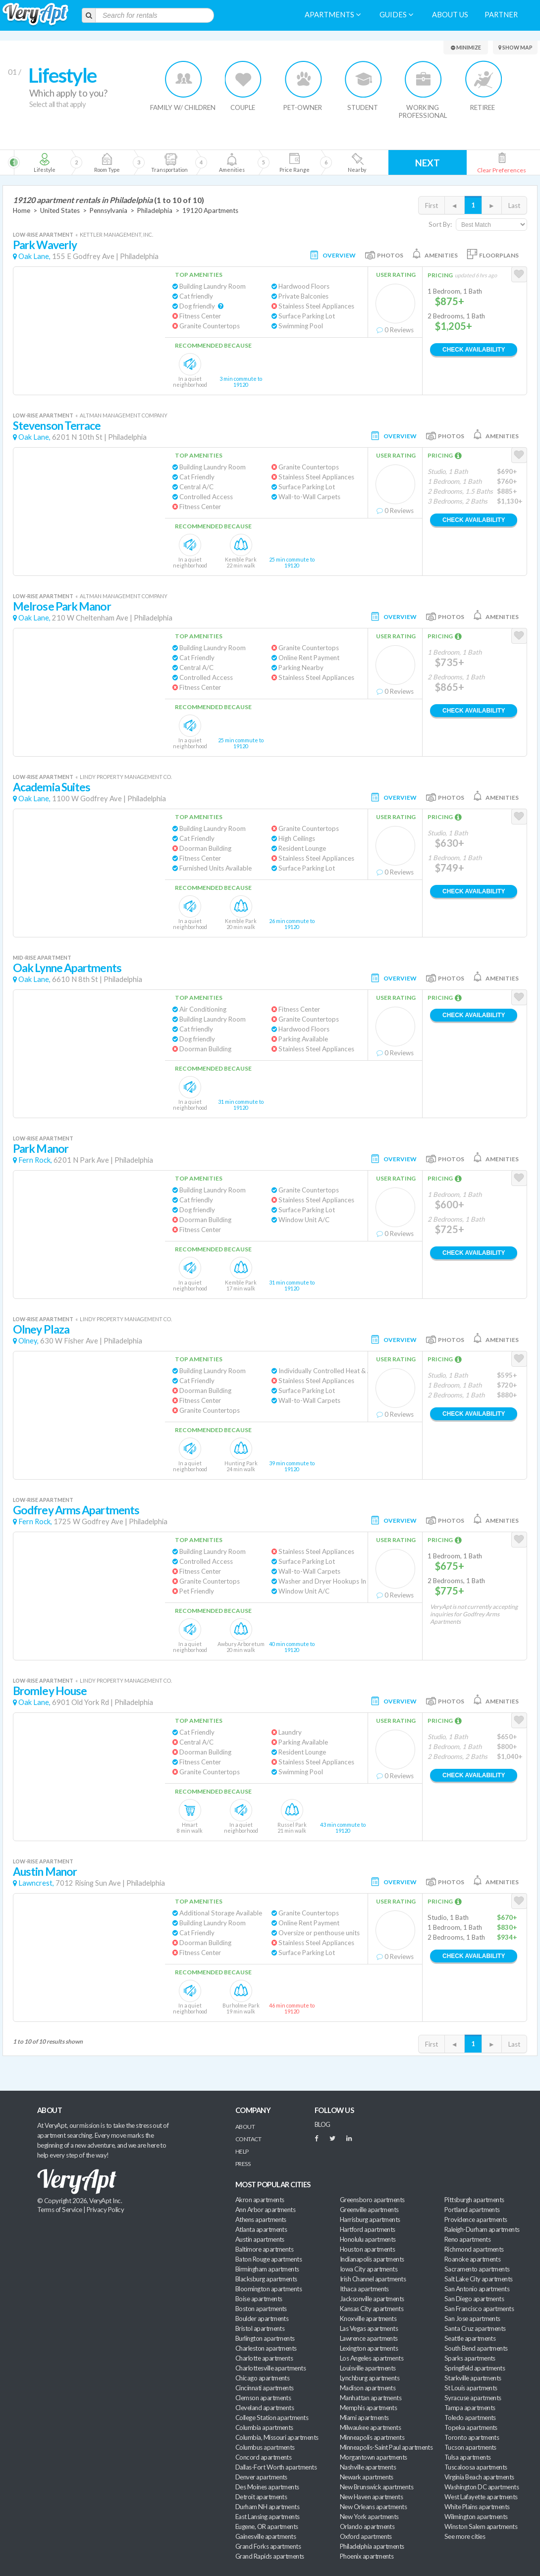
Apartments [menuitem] (333, 14)
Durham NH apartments (267, 2507)
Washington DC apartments (481, 2487)
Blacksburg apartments (266, 2279)
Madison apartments (367, 2388)
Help (242, 2151)
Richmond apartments (474, 2249)
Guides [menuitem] (396, 14)
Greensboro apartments (372, 2200)
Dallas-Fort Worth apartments (276, 2467)
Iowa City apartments (368, 2269)
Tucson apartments (470, 2447)
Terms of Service (59, 2210)
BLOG (322, 2124)
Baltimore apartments (264, 2249)
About (245, 2126)
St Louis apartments (470, 2388)
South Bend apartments (476, 2348)
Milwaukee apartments (370, 2427)
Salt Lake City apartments (478, 2279)
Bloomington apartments (268, 2289)
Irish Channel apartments (373, 2279)
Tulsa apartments (467, 2457)
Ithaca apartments (364, 2289)
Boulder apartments (261, 2318)
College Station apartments (271, 2417)
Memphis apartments (368, 2408)
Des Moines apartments (267, 2487)
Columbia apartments (264, 2427)
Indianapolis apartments (372, 2259)
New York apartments (369, 2517)
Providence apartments (475, 2219)
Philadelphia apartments (372, 2546)
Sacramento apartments (477, 2269)
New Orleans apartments (373, 2507)
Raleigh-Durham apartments (482, 2229)
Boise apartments (258, 2299)
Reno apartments (467, 2239)
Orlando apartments (367, 2526)
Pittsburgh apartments (474, 2200)
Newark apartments (366, 2477)
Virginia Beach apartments (479, 2477)
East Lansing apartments (267, 2517)
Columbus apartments (265, 2447)
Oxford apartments (366, 2536)
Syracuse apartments (472, 2398)
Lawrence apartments (369, 2338)
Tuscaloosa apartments (475, 2467)
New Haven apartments (371, 2497)
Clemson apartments (263, 2398)
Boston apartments (261, 2309)
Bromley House (50, 1691)
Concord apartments (263, 2457)
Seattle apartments (469, 2338)
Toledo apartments (470, 2417)
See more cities (464, 2536)
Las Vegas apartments (369, 2328)
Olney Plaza (41, 1329)
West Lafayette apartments (481, 2497)
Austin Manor (45, 1871)
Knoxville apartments (368, 2318)
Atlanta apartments (261, 2229)
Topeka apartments (470, 2427)
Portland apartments (472, 2210)
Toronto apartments (471, 2437)
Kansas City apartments (371, 2309)
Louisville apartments (368, 2368)
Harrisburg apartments (370, 2219)
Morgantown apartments (373, 2457)
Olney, (28, 1341)
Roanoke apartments (472, 2259)
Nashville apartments (368, 2467)
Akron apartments (259, 2200)
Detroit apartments (261, 2497)
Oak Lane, (34, 256)
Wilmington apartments (476, 2517)
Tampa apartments (469, 2408)
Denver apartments (261, 2477)
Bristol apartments (259, 2328)
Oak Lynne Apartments (67, 968)
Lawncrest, (36, 1883)
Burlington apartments (265, 2338)
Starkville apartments (472, 2378)
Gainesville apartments (265, 2536)
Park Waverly (45, 245)
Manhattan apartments (370, 2398)
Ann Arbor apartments (265, 2210)
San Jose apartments (472, 2318)
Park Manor (40, 1148)
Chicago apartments (262, 2378)
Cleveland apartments (264, 2408)
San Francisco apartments (479, 2309)
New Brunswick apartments (376, 2487)
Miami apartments (364, 2417)
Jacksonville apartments (372, 2299)
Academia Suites (51, 787)
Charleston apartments (266, 2348)
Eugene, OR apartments (266, 2526)
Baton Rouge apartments (268, 2259)
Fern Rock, (35, 1160)
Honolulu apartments (368, 2239)
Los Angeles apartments (371, 2358)
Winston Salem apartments (480, 2526)
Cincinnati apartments (264, 2388)
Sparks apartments (469, 2358)
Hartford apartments (367, 2229)
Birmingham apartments (267, 2269)
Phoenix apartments (366, 2556)
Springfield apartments (474, 2368)
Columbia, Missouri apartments (277, 2437)
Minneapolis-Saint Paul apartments (386, 2447)
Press (242, 2163)
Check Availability (473, 349)
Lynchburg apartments (369, 2378)
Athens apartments (260, 2219)
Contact (248, 2139)
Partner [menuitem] (501, 14)
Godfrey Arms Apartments (76, 1510)
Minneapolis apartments (372, 2437)
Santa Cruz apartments (475, 2328)
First (431, 205)
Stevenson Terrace (57, 425)
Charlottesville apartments (270, 2368)
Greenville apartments (369, 2210)
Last (514, 205)
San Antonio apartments (476, 2289)
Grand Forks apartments (268, 2546)
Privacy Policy (105, 2210)
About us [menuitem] (450, 14)
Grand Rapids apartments (269, 2556)
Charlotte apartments (264, 2358)
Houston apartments (367, 2249)
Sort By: (440, 224)
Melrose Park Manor (62, 606)
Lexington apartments (369, 2348)
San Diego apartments (474, 2299)
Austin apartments (259, 2239)
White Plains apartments (477, 2507)
